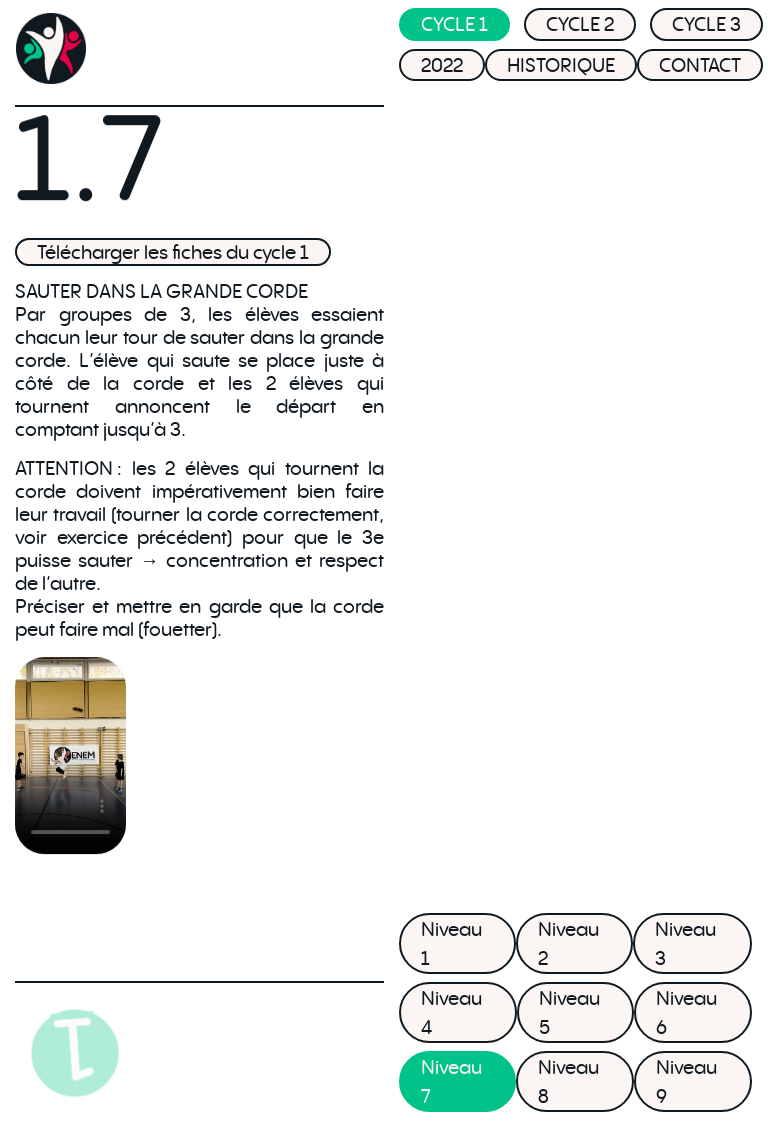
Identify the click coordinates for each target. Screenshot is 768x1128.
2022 (442, 69)
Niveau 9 (686, 1081)
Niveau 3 (685, 943)
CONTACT (700, 69)
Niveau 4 (451, 1012)
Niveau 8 (568, 1081)
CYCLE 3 (706, 29)
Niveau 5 (569, 1012)
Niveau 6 (686, 1012)
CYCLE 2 (580, 29)
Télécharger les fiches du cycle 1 (173, 252)
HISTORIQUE (561, 69)
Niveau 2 (568, 943)
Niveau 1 (451, 943)
